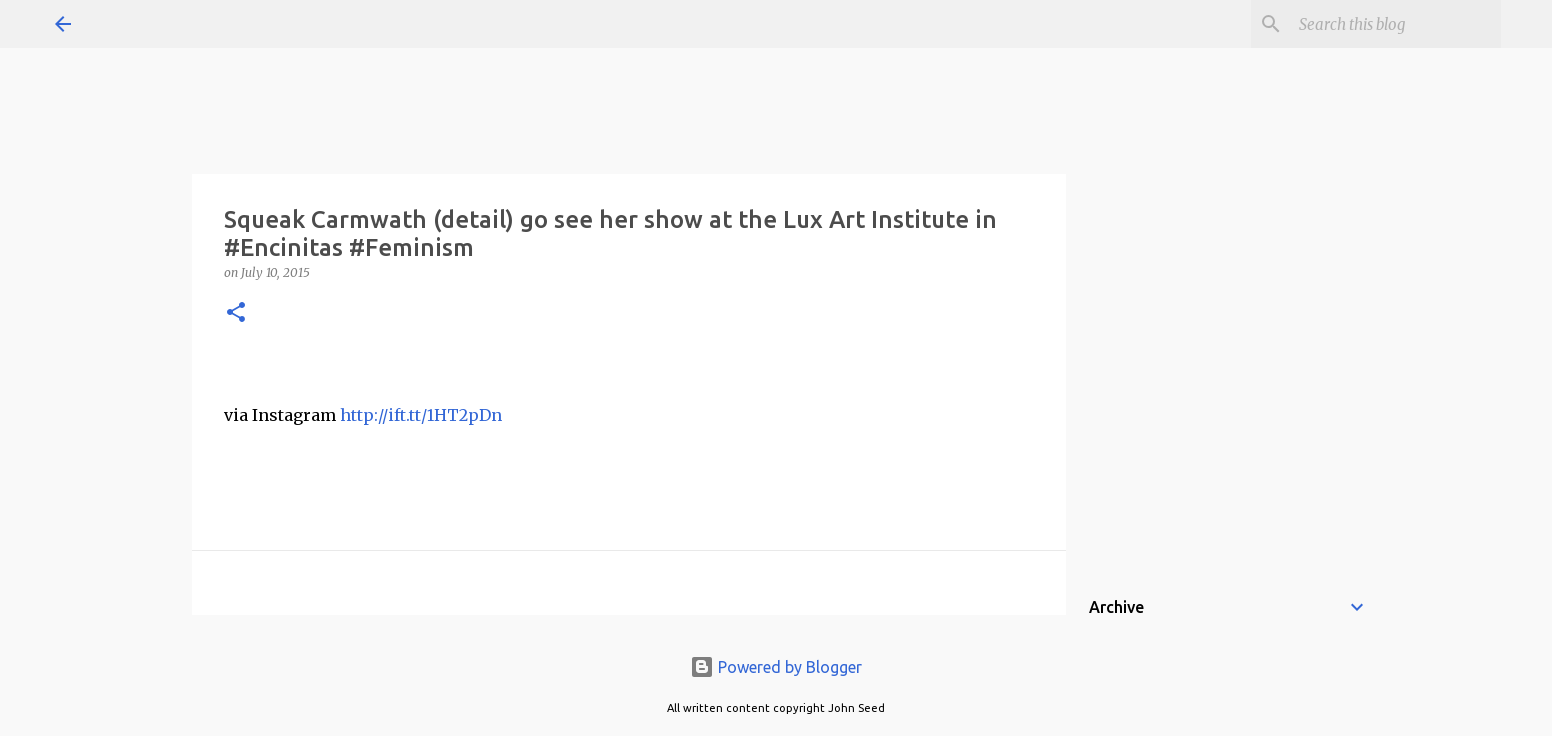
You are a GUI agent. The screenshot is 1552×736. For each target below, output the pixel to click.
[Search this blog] (1396, 24)
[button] (236, 313)
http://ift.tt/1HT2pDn (421, 415)
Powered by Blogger (776, 667)
